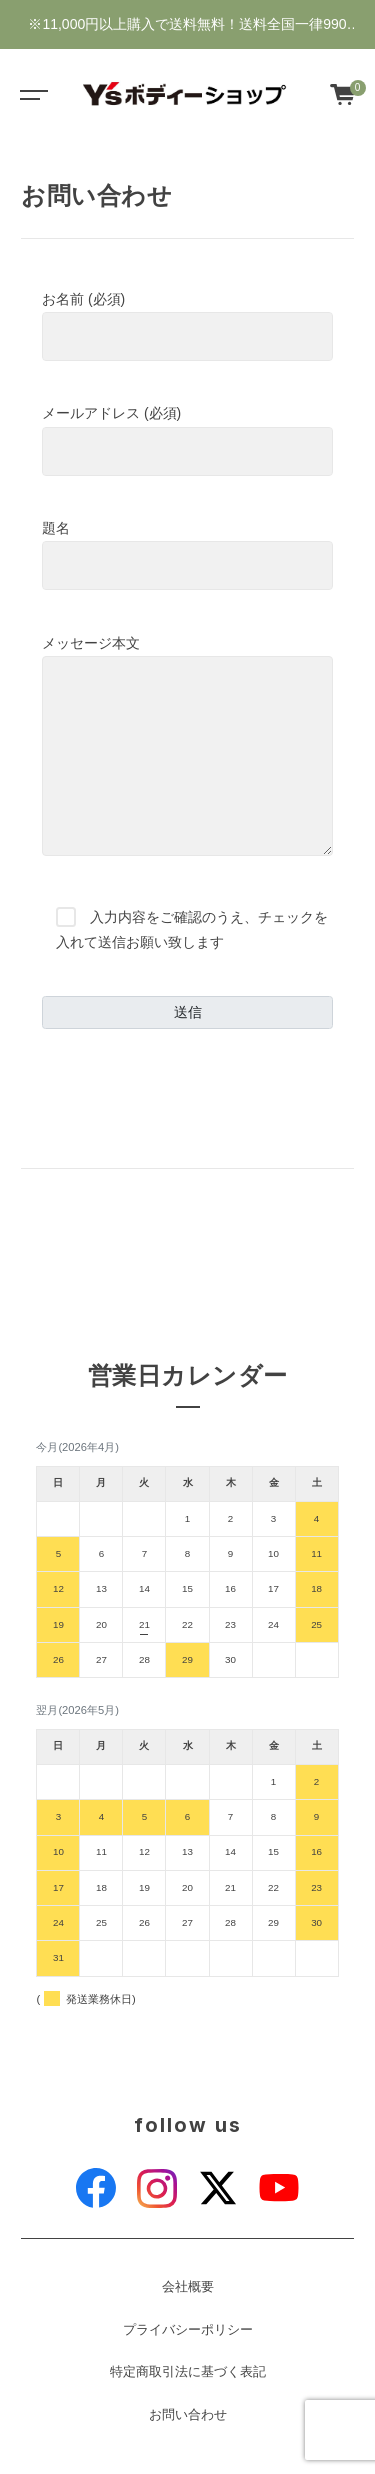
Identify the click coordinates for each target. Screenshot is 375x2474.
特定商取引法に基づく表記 (188, 2372)
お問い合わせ (188, 2415)
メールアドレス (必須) (187, 440)
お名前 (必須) (187, 326)
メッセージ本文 (187, 747)
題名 (187, 555)
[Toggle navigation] (30, 94)
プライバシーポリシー (188, 2330)
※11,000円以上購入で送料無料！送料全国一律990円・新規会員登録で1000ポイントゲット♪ (187, 32)
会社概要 (188, 2287)
